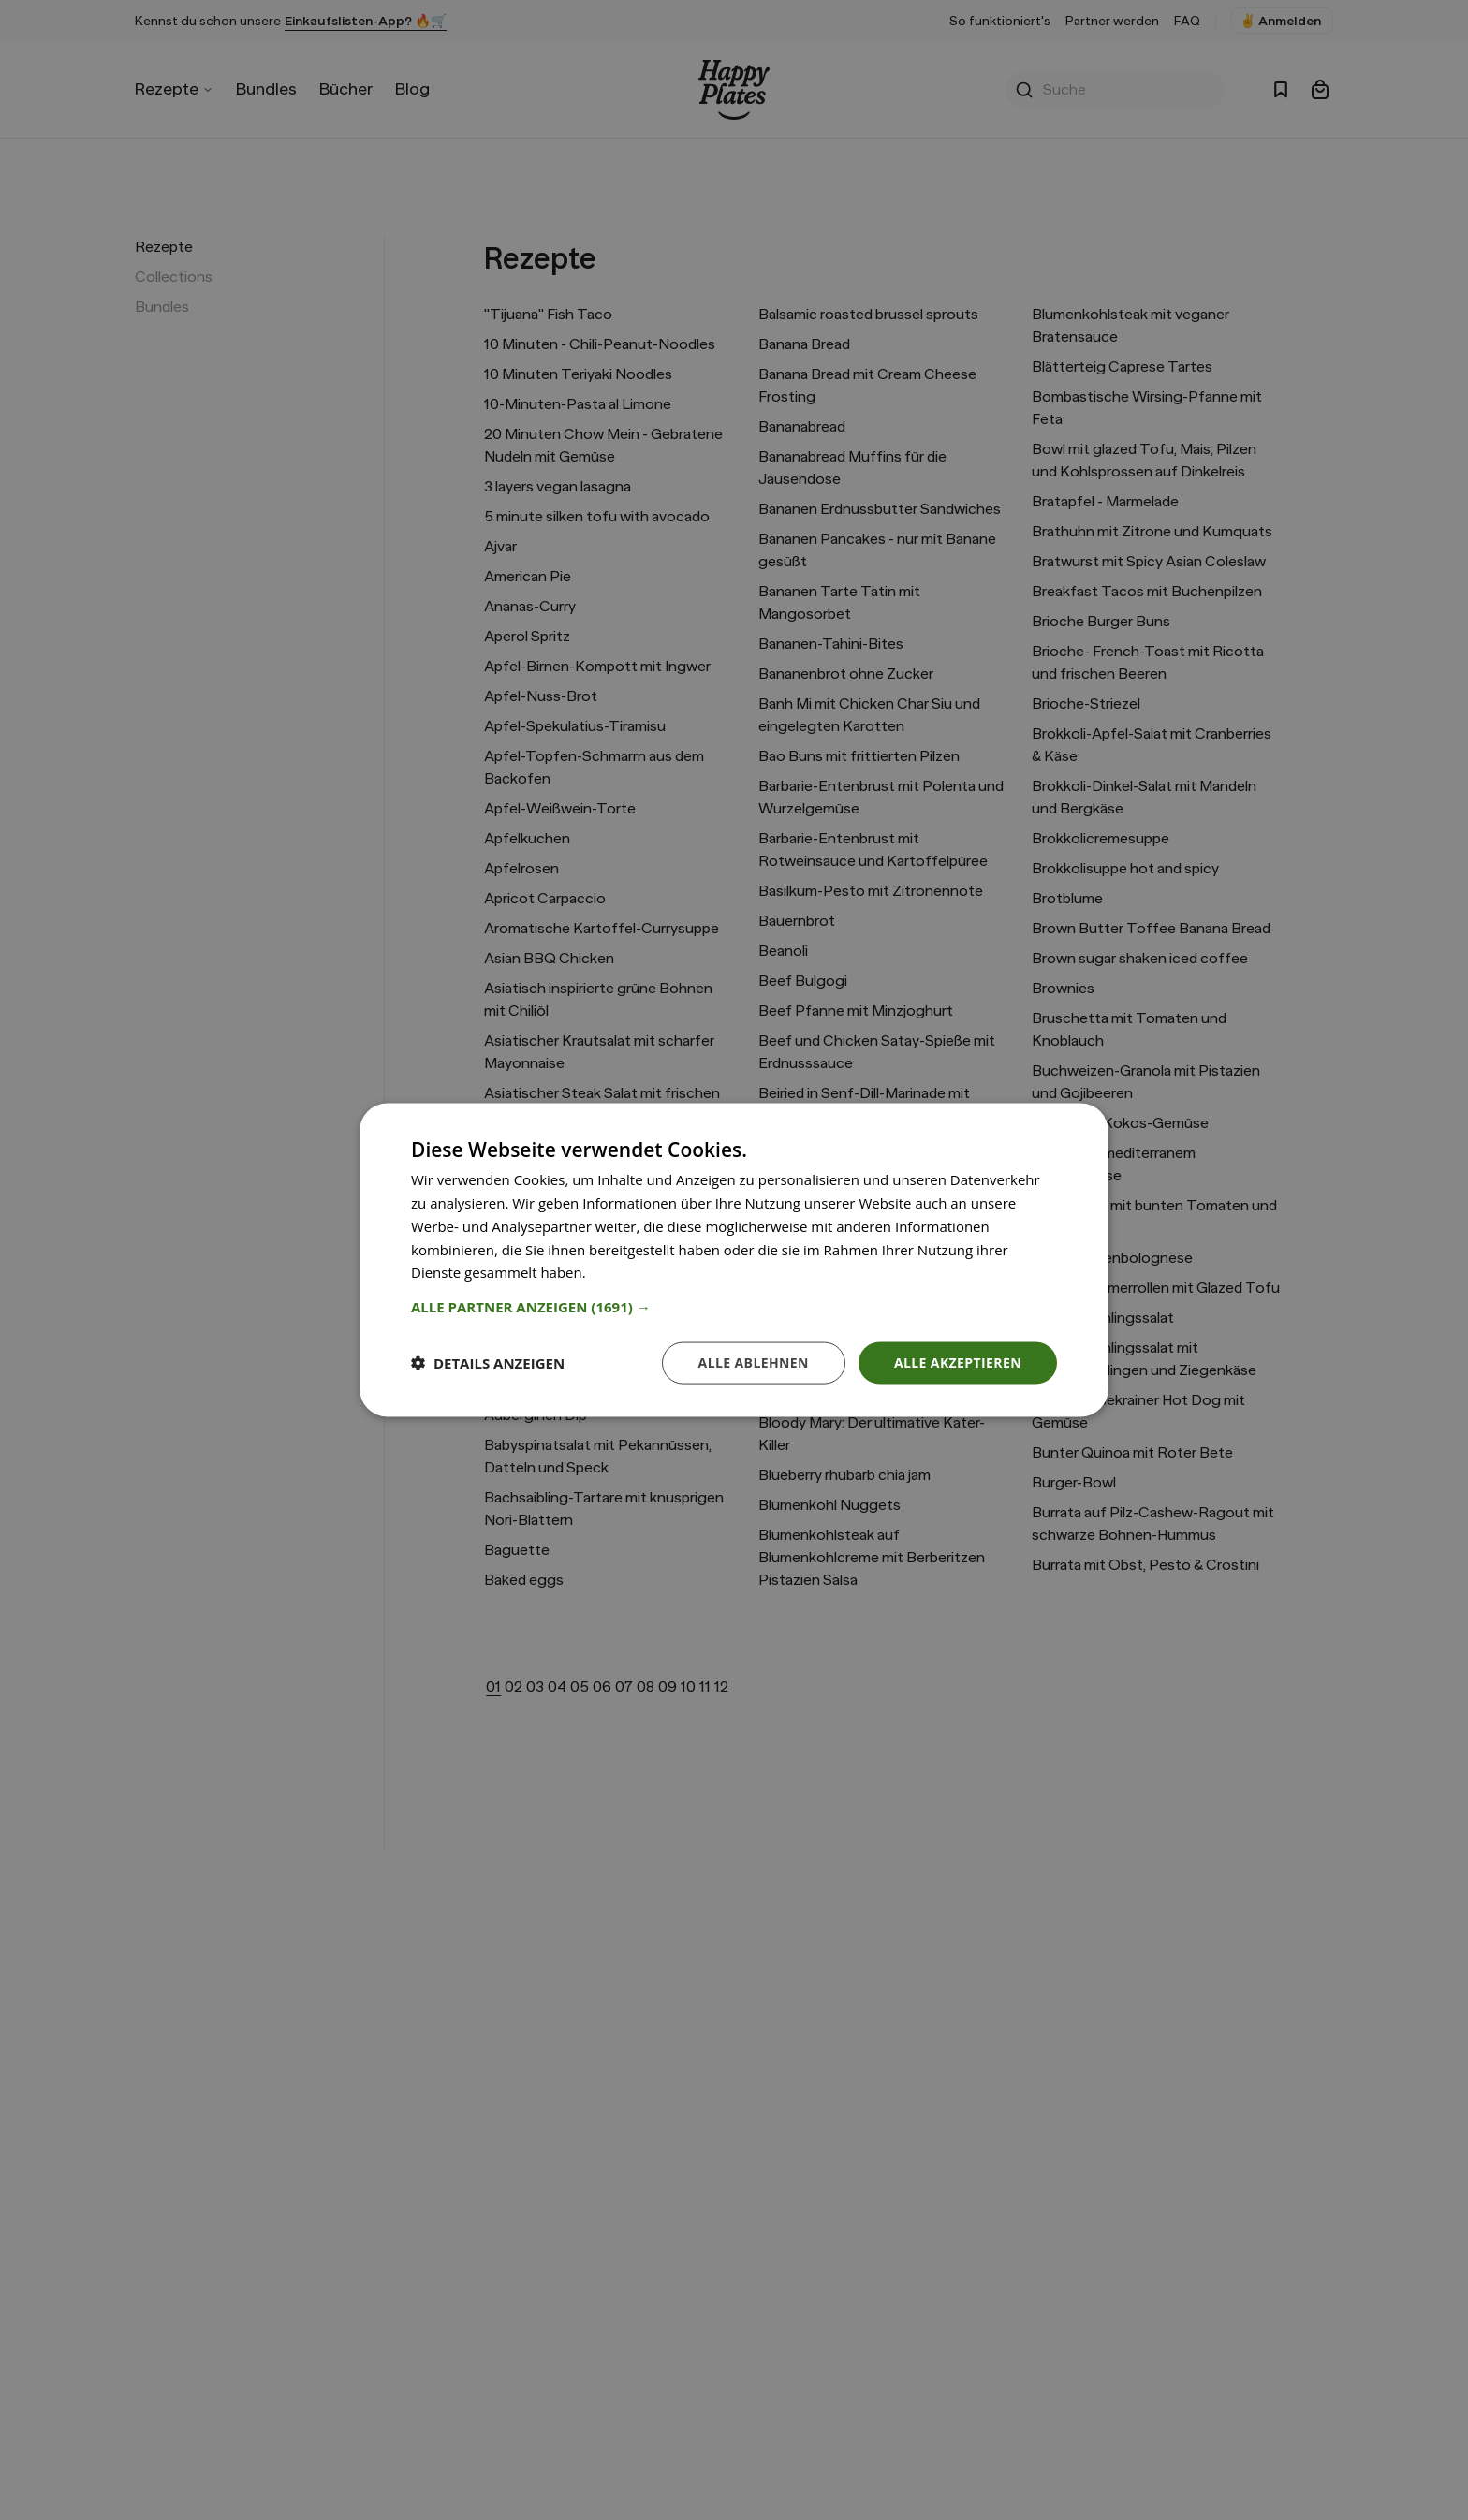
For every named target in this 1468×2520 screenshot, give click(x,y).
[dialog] (734, 1260)
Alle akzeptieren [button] (957, 1362)
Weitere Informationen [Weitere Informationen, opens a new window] (664, 1272)
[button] (734, 1306)
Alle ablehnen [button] (753, 1362)
